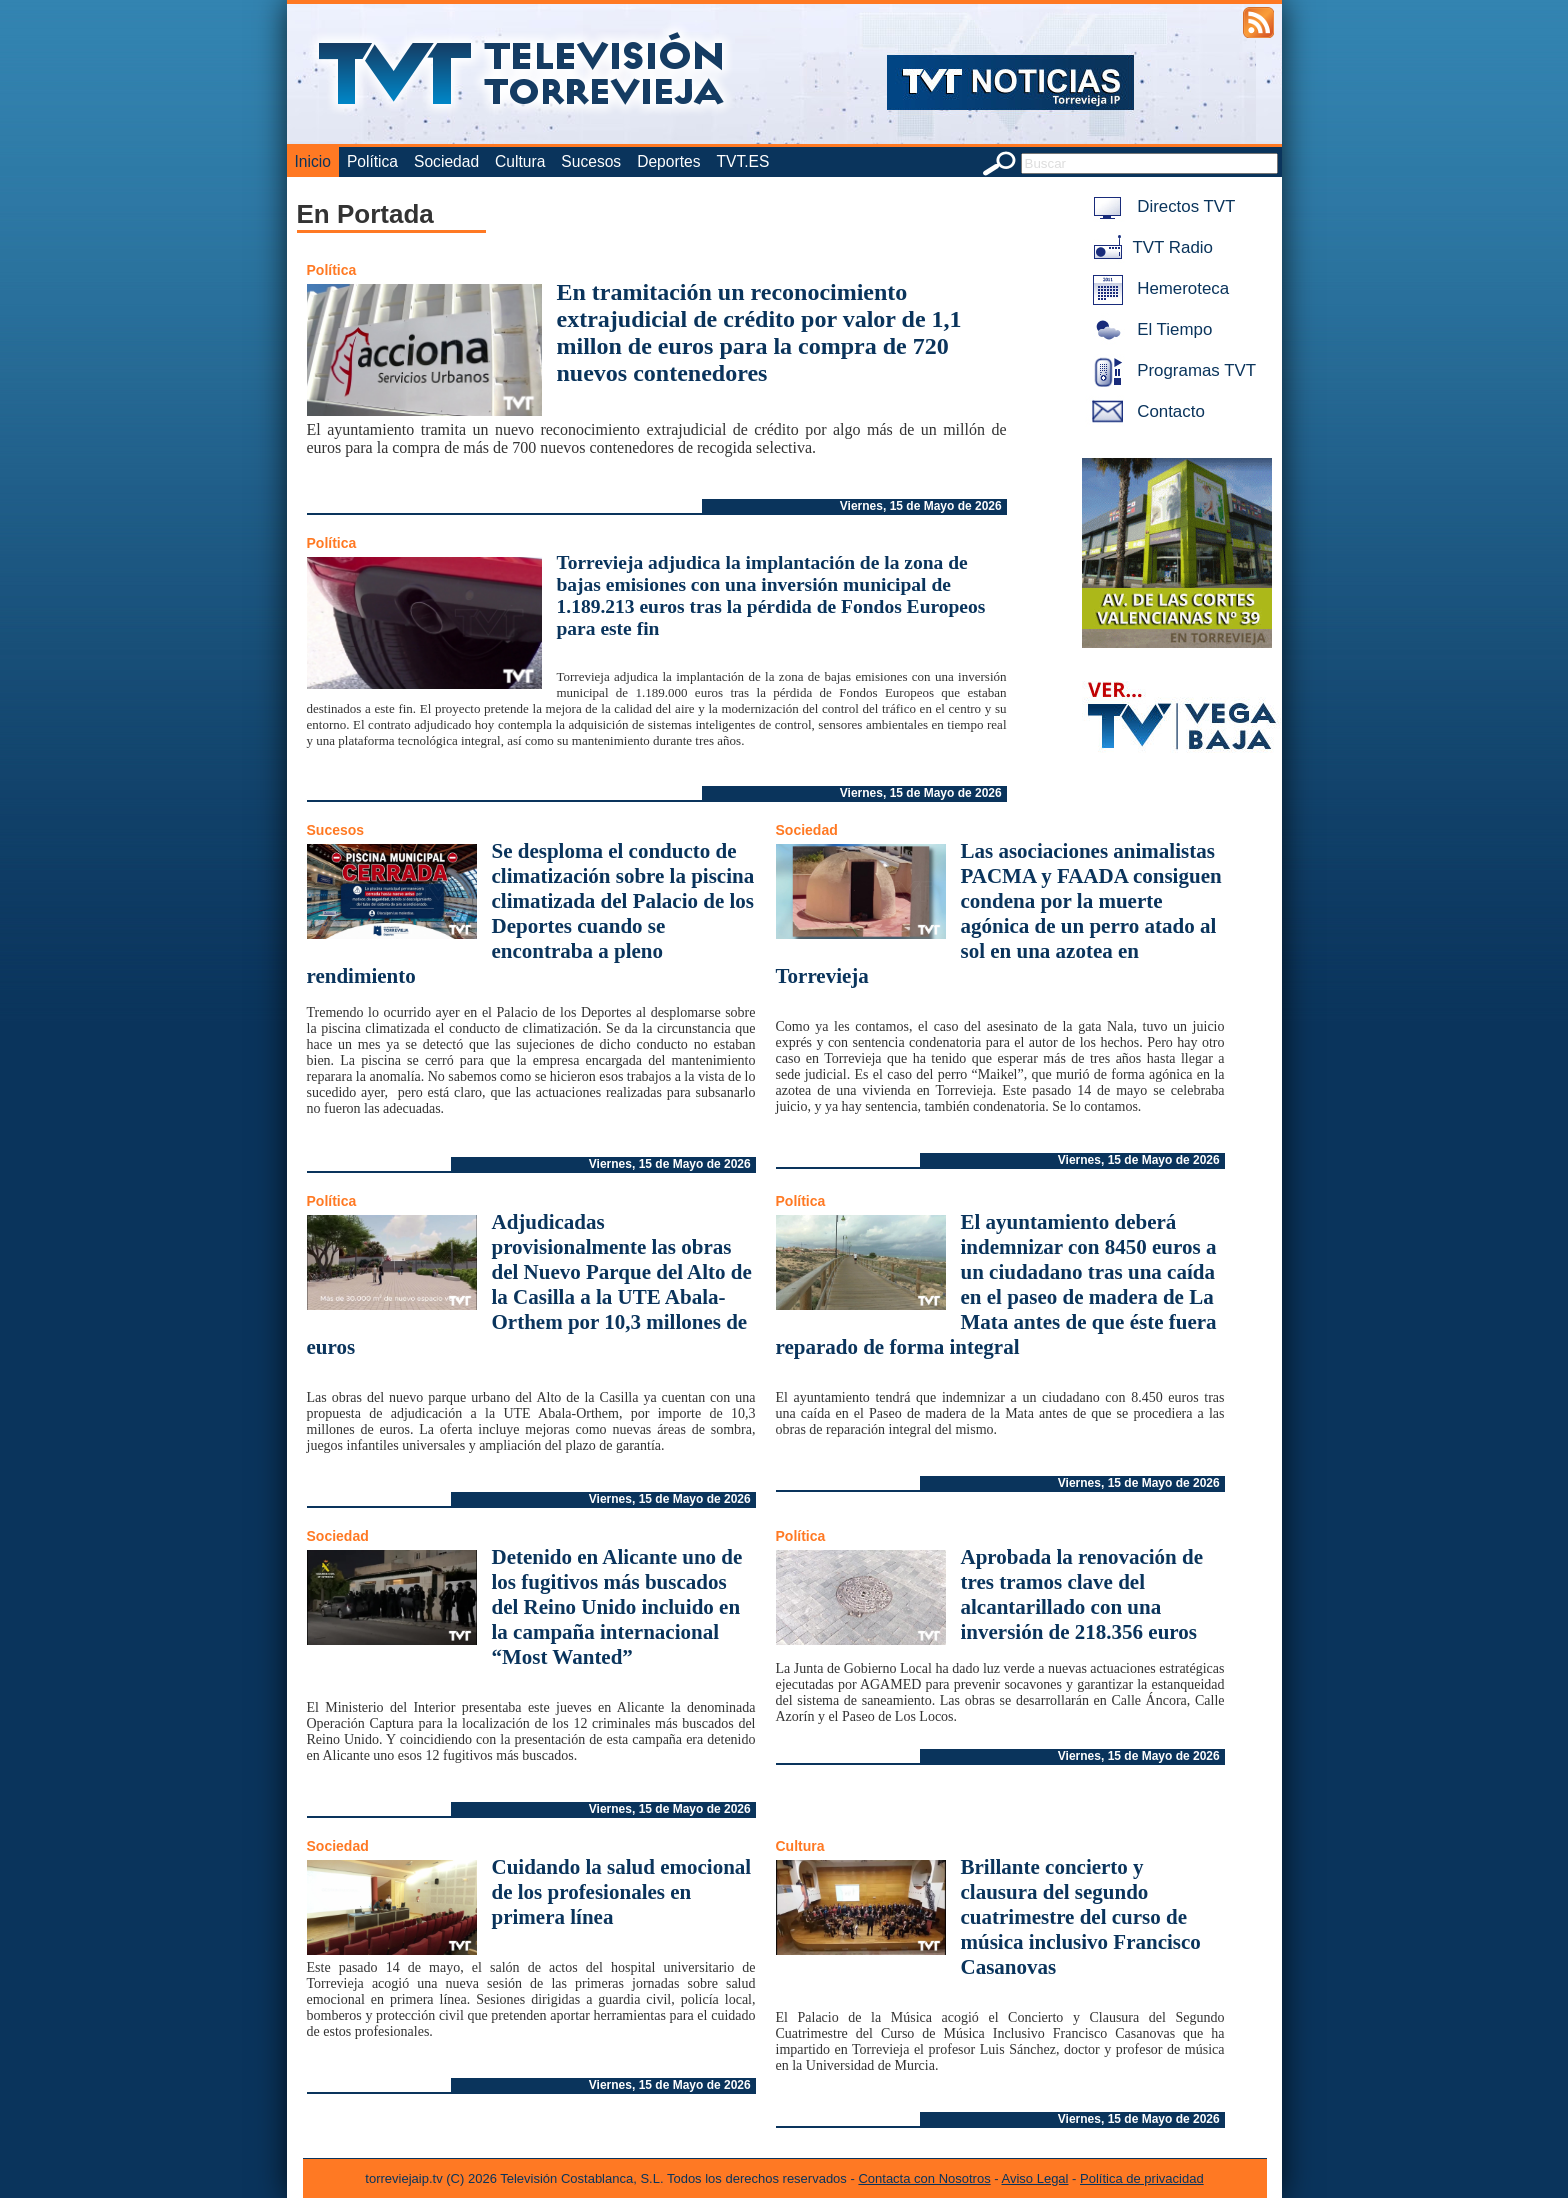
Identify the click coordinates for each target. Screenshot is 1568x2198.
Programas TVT (1171, 370)
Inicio (313, 161)
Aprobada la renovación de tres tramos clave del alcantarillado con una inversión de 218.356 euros (1082, 1594)
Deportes (668, 161)
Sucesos (591, 161)
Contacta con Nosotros (924, 2178)
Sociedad (446, 161)
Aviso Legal (1035, 2178)
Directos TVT (1160, 206)
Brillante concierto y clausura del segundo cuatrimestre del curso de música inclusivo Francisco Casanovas (1081, 1917)
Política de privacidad (1142, 2178)
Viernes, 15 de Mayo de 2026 (921, 506)
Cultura (520, 161)
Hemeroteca (1157, 288)
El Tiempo (1149, 329)
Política (372, 161)
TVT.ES (742, 161)
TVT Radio (1149, 247)
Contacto (1145, 411)
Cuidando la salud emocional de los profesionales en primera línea (622, 1892)
